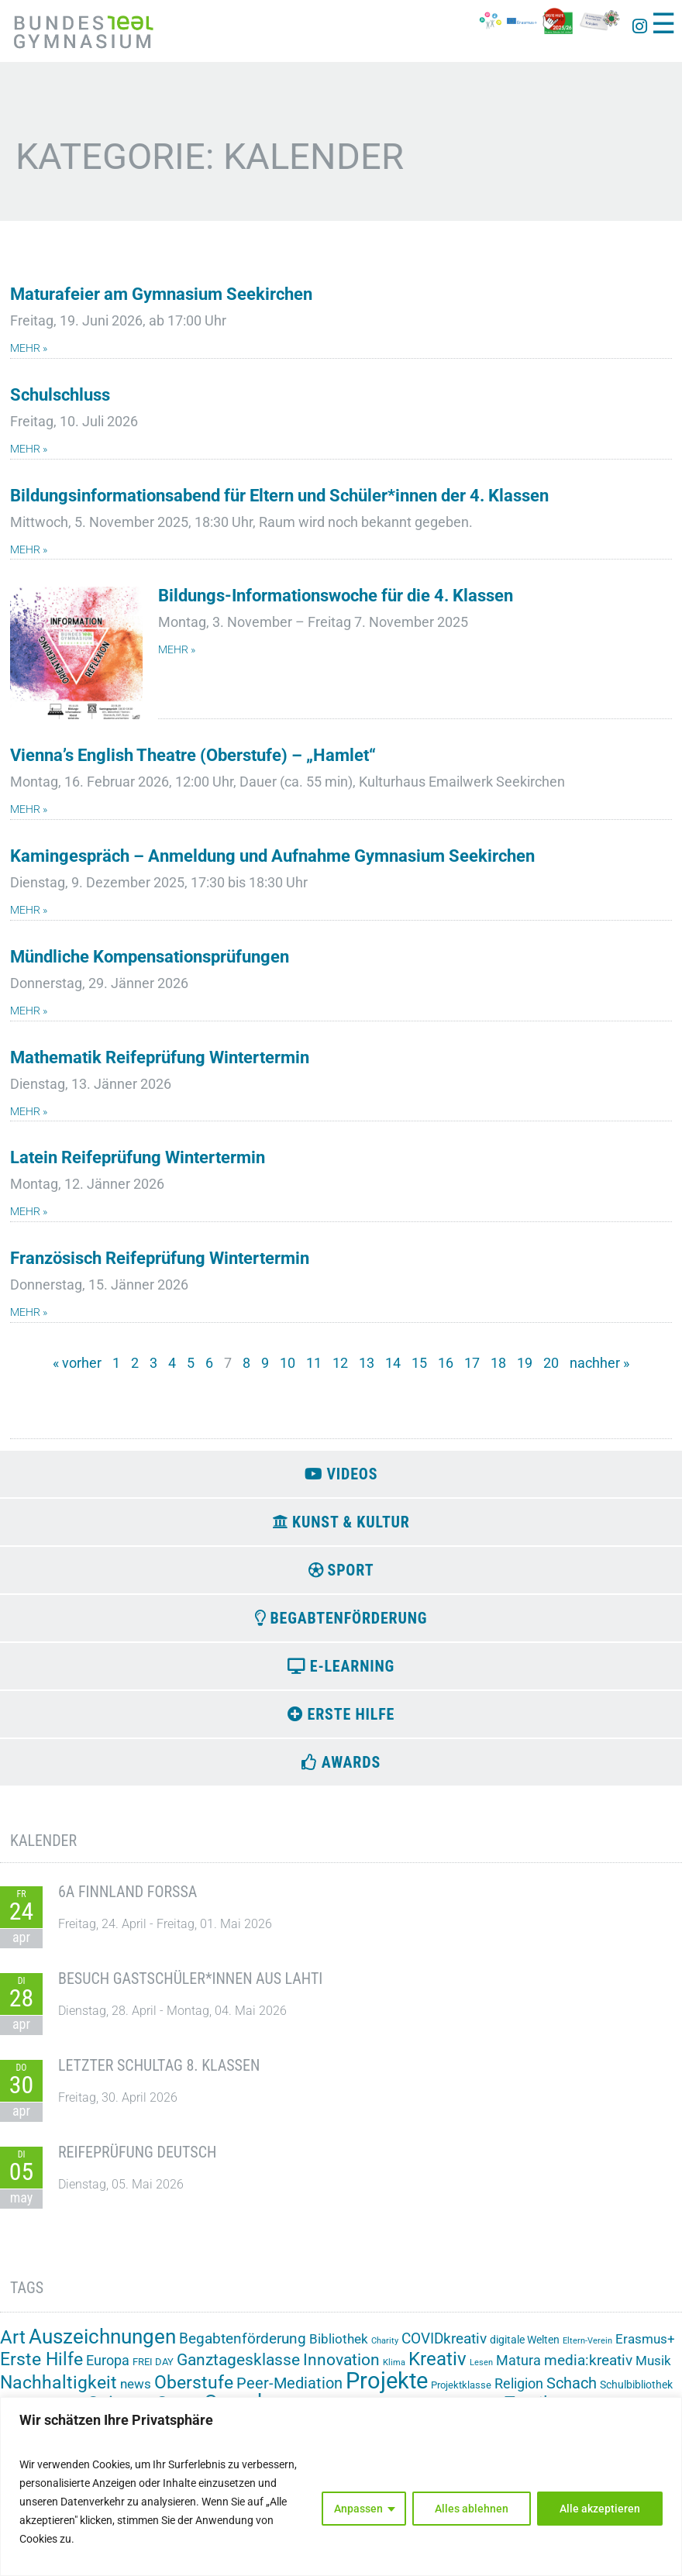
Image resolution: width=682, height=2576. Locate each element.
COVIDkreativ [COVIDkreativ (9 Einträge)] (444, 2347)
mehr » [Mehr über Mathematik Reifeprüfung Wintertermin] (28, 1111)
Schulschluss (60, 395)
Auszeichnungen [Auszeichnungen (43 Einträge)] (102, 2345)
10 (287, 1363)
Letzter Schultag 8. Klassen (159, 2074)
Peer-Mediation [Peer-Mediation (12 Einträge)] (289, 2392)
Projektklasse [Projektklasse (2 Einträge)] (461, 2393)
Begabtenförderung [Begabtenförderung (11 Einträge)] (242, 2347)
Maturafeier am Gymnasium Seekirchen (161, 294)
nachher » (599, 1363)
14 (393, 1363)
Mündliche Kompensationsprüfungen (149, 956)
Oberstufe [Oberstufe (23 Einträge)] (193, 2391)
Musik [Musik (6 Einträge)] (653, 2369)
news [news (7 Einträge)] (135, 2392)
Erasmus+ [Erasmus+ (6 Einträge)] (645, 2347)
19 (524, 1363)
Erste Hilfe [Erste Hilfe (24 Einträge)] (41, 2367)
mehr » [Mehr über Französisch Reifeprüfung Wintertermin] (28, 1312)
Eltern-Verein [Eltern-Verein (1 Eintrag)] (587, 2349)
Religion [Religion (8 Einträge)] (518, 2392)
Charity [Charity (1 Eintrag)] (384, 2349)
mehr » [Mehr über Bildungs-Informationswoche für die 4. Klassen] (176, 649)
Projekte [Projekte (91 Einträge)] (387, 2389)
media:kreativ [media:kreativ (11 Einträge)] (588, 2369)
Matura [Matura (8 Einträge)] (518, 2369)
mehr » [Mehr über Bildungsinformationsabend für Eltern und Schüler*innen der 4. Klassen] (28, 549)
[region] (341, 2486)
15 (419, 1363)
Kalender (43, 1849)
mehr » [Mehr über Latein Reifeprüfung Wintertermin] (28, 1211)
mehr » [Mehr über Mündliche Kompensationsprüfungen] (28, 1011)
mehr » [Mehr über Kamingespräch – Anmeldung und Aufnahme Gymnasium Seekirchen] (28, 910)
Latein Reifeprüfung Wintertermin (137, 1157)
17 (472, 1363)
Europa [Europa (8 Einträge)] (107, 2369)
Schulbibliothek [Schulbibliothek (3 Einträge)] (636, 2393)
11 (314, 1363)
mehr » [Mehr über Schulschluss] (28, 449)
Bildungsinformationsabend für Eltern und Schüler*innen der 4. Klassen (279, 495)
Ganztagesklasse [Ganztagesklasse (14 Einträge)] (238, 2368)
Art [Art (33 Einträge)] (13, 2345)
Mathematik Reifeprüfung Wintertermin (159, 1057)
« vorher (77, 1363)
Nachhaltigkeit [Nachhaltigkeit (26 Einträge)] (58, 2391)
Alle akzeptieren (600, 2508)
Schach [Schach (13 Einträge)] (571, 2391)
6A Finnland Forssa (127, 1900)
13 (366, 1363)
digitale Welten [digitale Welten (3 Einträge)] (525, 2348)
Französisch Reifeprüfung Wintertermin (159, 1258)
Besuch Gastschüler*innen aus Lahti (190, 1987)
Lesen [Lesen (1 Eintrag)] (481, 2371)
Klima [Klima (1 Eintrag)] (394, 2371)
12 (340, 1363)
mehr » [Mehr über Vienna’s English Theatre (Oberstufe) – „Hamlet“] (28, 809)
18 (498, 1363)
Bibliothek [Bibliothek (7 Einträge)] (338, 2347)
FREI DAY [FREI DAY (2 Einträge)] (153, 2370)
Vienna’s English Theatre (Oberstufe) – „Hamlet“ (193, 755)
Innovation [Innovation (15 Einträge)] (341, 2368)
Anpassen (358, 2508)
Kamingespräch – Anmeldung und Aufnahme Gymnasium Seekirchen (272, 856)
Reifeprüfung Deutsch (137, 2160)
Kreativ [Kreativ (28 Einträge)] (437, 2367)
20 (551, 1363)
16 (445, 1363)
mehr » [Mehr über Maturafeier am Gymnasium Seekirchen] (28, 348)
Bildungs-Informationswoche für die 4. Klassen (335, 595)
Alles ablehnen (471, 2508)
